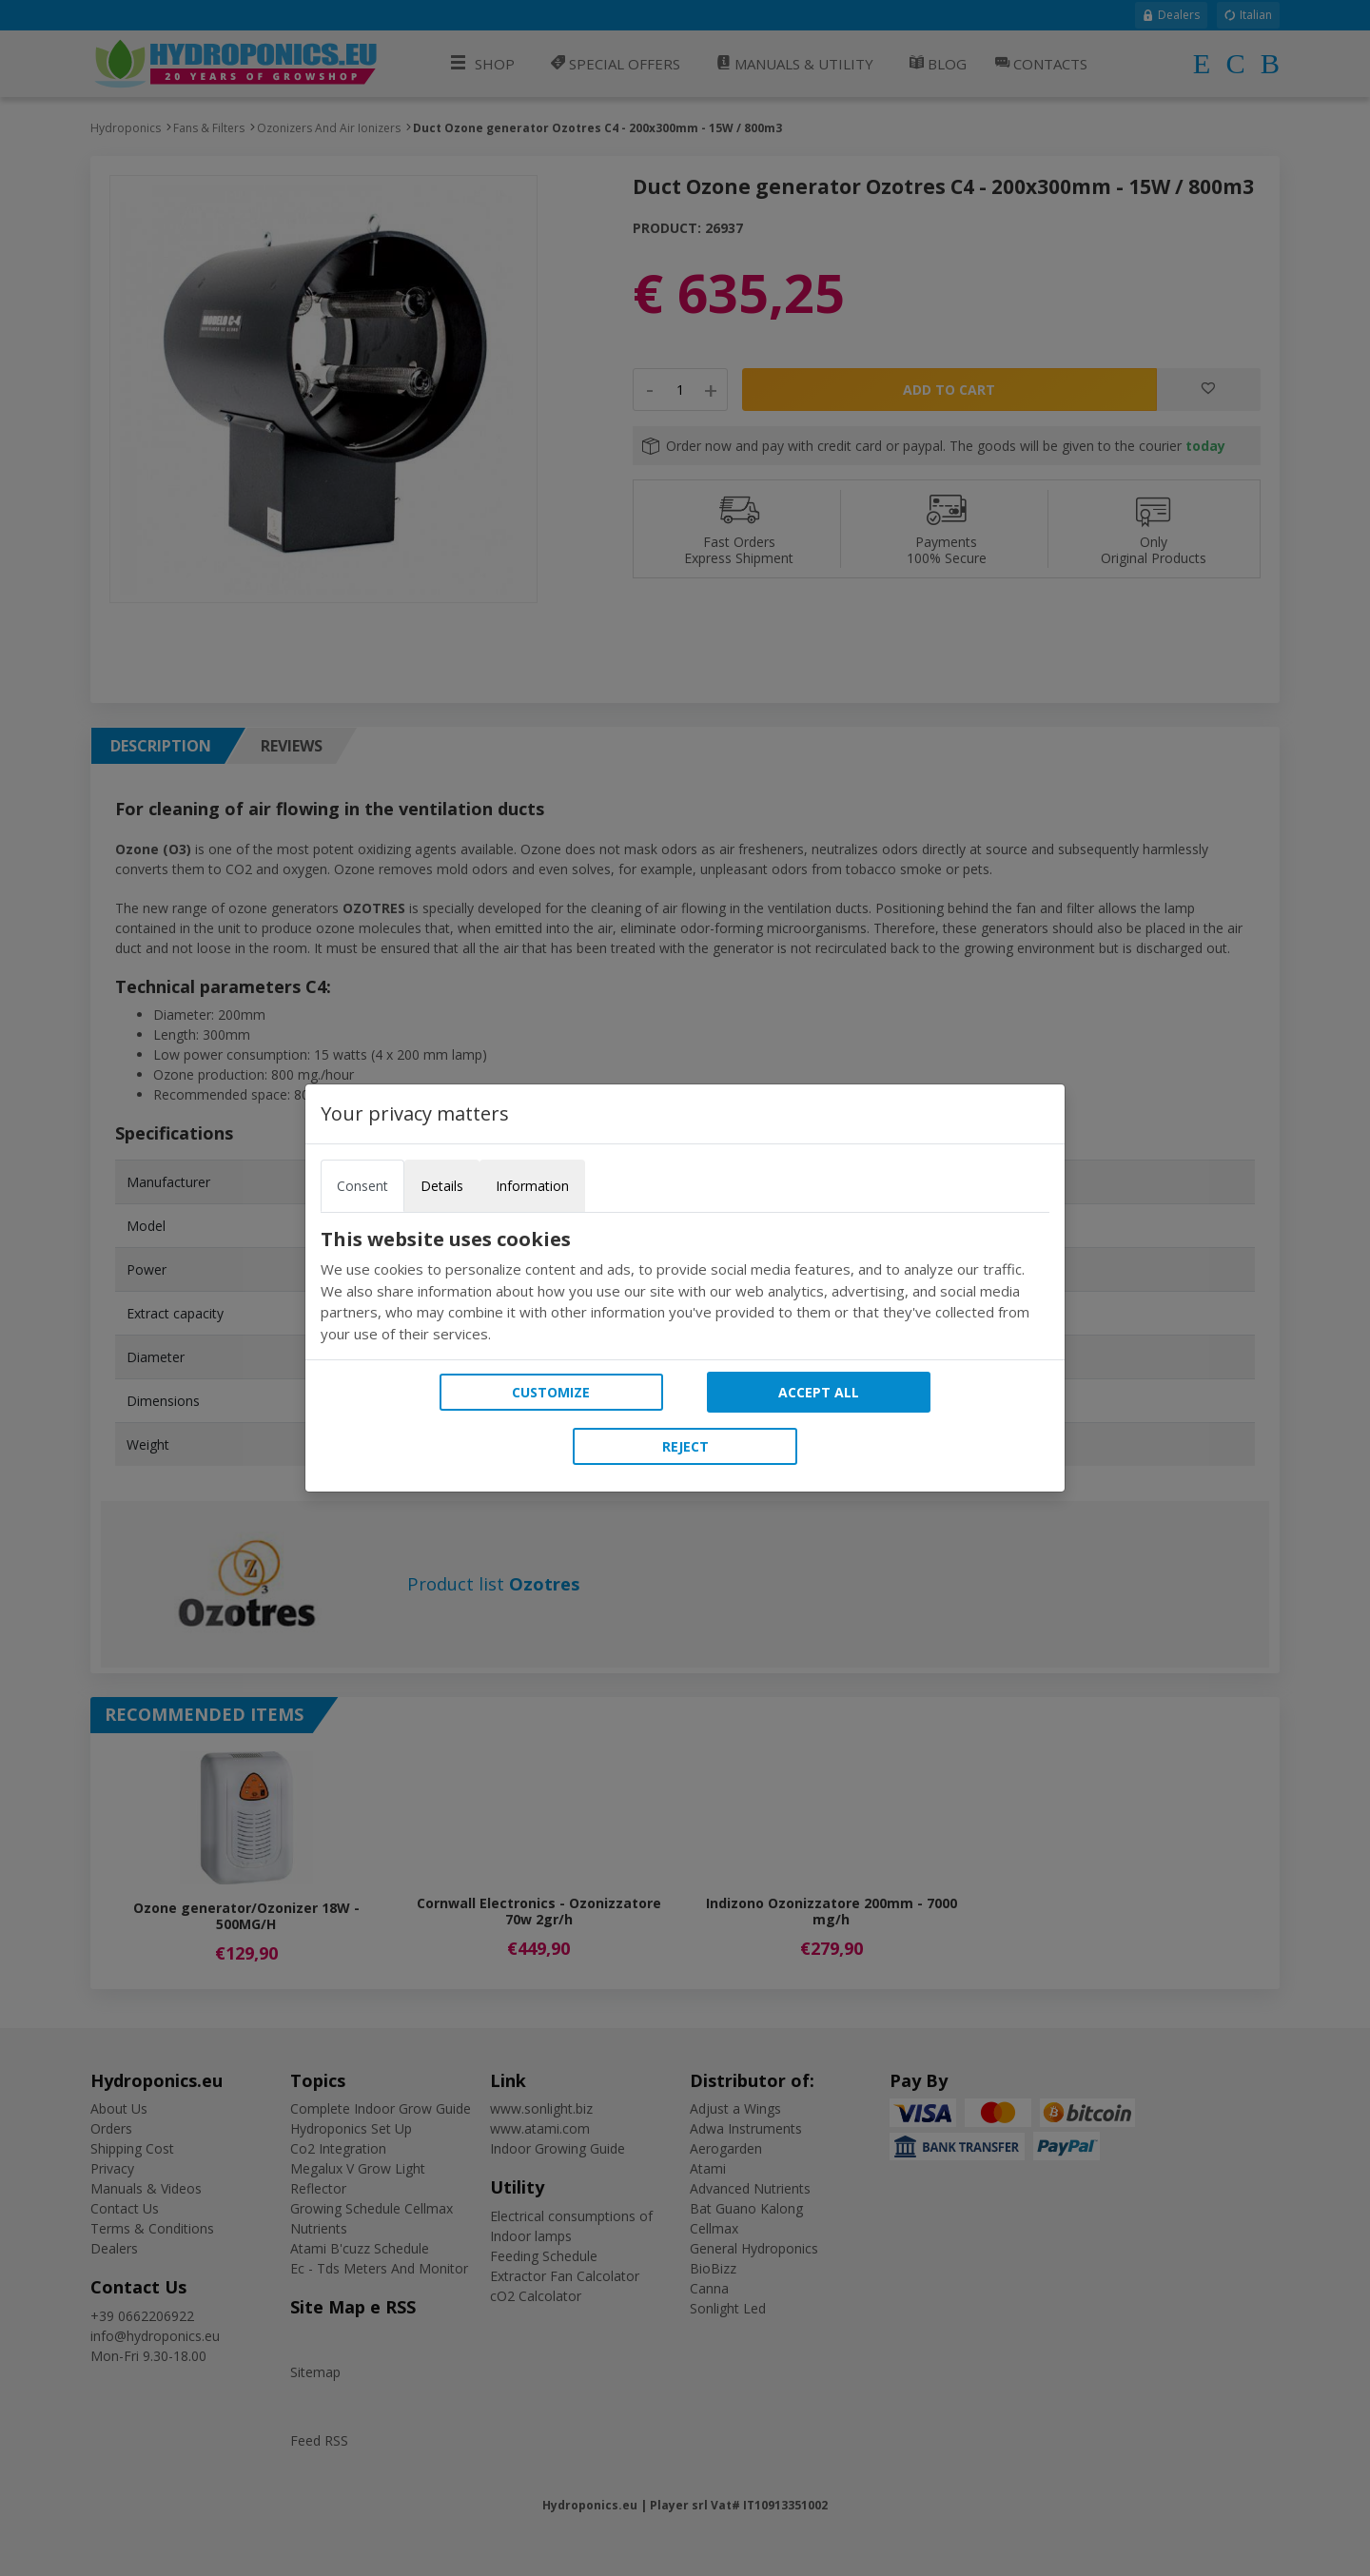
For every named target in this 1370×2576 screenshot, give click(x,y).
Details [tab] (442, 1186)
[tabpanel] (685, 1286)
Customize (551, 1392)
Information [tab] (532, 1186)
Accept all (818, 1392)
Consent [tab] (362, 1186)
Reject (685, 1446)
